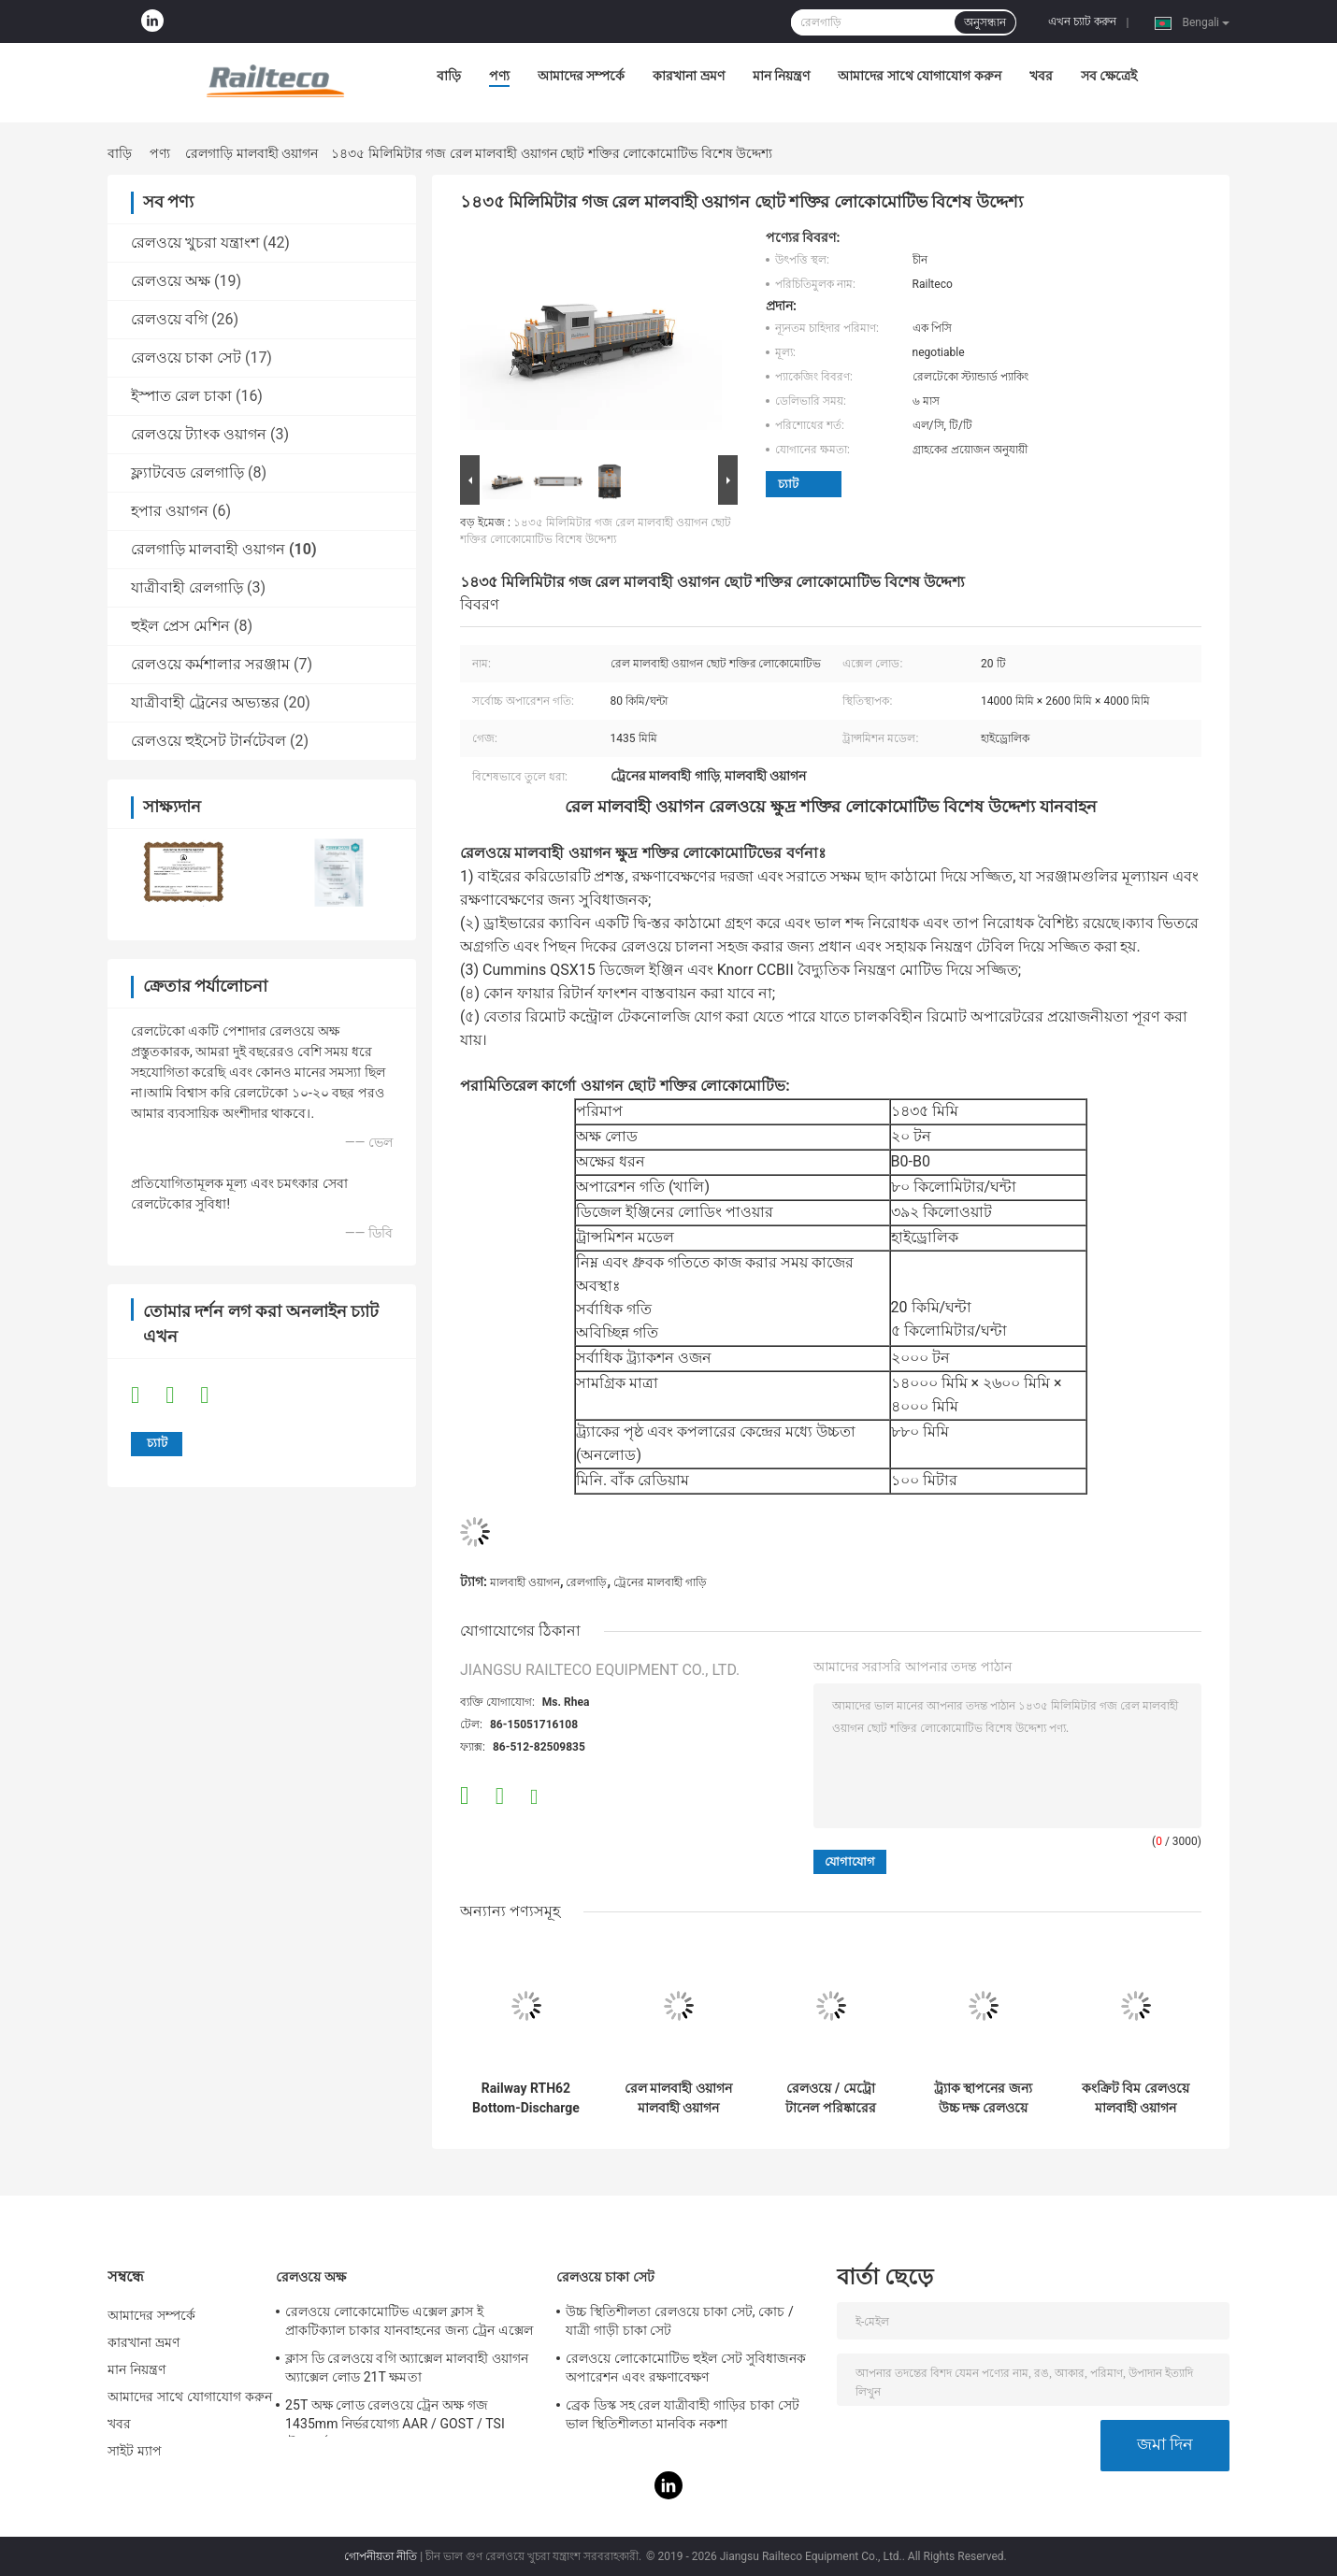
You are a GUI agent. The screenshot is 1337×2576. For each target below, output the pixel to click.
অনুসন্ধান (985, 22)
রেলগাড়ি (586, 1582)
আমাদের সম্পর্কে (581, 75)
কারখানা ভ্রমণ (688, 75)
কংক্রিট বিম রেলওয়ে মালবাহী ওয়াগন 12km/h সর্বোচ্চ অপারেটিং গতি (1135, 2098)
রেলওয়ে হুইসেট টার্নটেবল (208, 741)
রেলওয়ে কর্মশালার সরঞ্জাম (210, 664)
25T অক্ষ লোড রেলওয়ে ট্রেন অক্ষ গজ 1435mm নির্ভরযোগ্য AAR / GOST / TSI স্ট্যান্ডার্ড (395, 2417)
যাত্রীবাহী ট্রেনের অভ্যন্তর (205, 702)
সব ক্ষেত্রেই (1109, 75)
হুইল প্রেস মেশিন (180, 626)
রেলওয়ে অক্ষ (170, 281)
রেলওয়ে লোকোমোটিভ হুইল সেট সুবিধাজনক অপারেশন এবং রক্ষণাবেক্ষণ (686, 2367)
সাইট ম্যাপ (135, 2450)
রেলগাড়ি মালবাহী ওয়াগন (251, 153)
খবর (1041, 75)
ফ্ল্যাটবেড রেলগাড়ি (187, 472)
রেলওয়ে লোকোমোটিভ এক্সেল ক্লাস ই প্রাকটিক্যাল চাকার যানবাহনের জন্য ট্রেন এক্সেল (409, 2321)
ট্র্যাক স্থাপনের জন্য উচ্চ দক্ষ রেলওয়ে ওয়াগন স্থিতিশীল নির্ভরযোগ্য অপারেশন (983, 2098)
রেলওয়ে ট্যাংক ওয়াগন (198, 434)
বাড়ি (449, 75)
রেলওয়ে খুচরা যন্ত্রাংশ (195, 242)
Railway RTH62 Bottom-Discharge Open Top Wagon (526, 2098)
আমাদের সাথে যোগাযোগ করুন (919, 75)
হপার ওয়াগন (169, 511)
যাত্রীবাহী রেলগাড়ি (187, 587)
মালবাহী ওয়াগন (525, 1582)
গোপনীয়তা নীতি (380, 2556)
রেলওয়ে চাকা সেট (186, 357)
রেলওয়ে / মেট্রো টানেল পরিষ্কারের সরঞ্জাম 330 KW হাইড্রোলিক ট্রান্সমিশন (830, 2098)
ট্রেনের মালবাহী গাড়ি (660, 1582)
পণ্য (499, 75)
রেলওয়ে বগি (169, 319)
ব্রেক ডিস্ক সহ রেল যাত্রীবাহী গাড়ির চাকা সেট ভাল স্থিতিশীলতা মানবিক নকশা (682, 2414)
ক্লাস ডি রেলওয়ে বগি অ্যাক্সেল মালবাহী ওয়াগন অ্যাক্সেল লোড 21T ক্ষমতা (406, 2367)
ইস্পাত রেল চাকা (181, 396)
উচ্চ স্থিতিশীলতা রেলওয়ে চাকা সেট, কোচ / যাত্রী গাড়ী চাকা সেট (680, 2321)
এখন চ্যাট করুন (1082, 21)
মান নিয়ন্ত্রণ (781, 75)
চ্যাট (788, 484)
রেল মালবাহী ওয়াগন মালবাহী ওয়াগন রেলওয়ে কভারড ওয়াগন (678, 2098)
